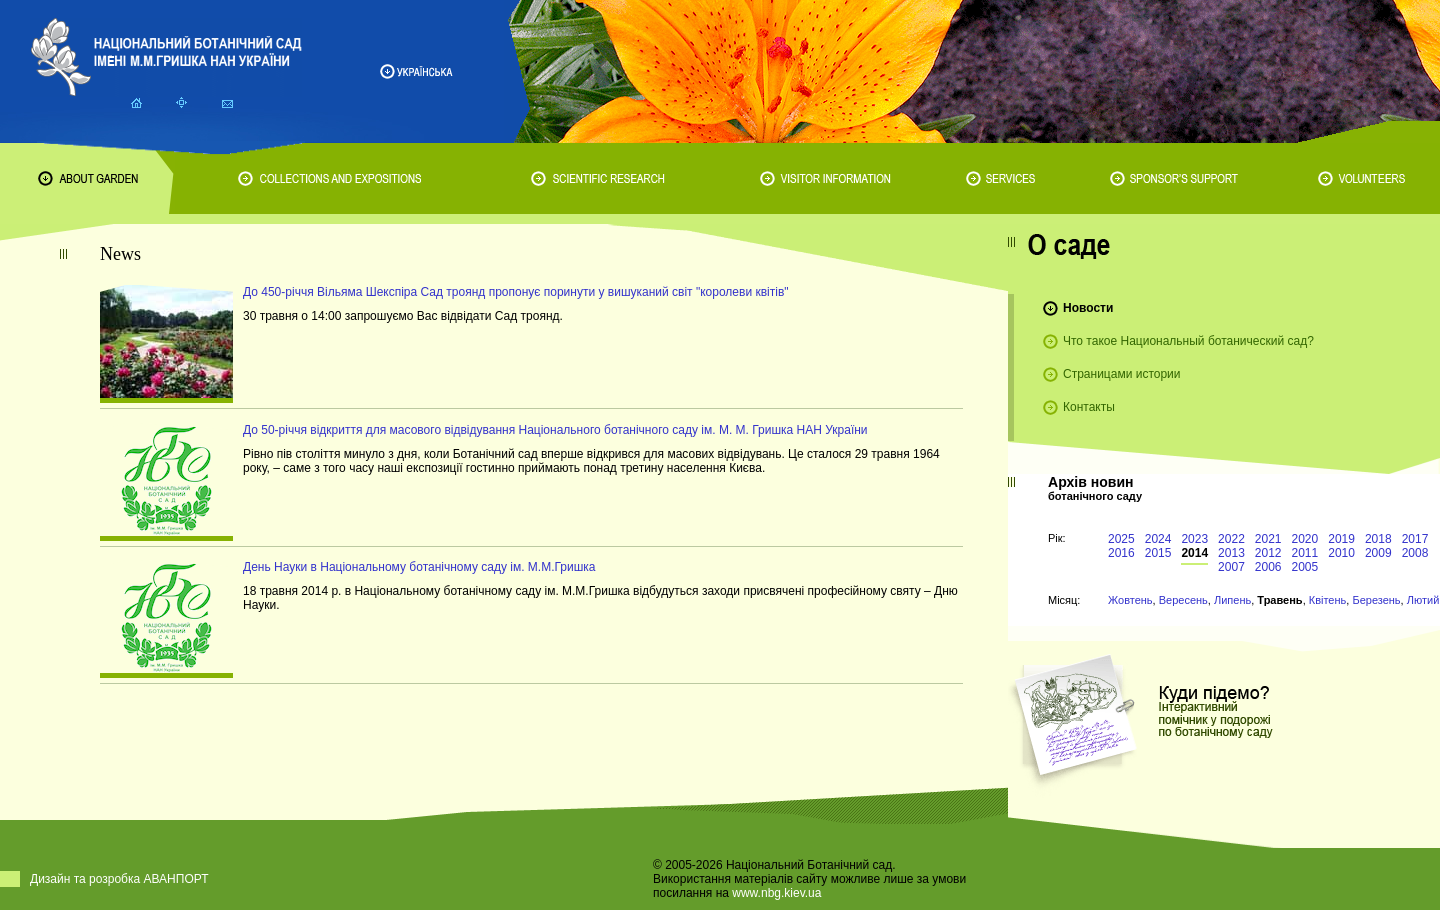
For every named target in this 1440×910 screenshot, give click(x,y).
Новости (1088, 308)
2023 (1194, 539)
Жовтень (1130, 600)
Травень (1279, 600)
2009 (1378, 553)
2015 (1158, 553)
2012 (1268, 553)
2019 (1341, 539)
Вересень (1183, 600)
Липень (1232, 600)
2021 (1268, 539)
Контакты (1089, 407)
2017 (1415, 539)
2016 (1121, 553)
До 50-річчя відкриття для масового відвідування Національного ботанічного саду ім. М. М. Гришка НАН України (555, 430)
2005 (1305, 567)
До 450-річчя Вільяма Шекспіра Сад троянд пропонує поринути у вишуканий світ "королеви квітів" (516, 292)
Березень (1376, 600)
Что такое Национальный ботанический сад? (1188, 341)
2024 (1158, 539)
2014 (1194, 553)
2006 (1268, 567)
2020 (1305, 539)
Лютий (1423, 600)
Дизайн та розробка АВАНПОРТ (119, 879)
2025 (1121, 539)
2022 (1231, 539)
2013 (1231, 553)
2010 (1341, 553)
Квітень (1328, 600)
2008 (1415, 553)
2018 (1378, 539)
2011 (1305, 553)
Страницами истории (1122, 374)
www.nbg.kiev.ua (776, 893)
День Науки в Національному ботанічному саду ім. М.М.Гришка (419, 567)
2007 (1231, 567)
